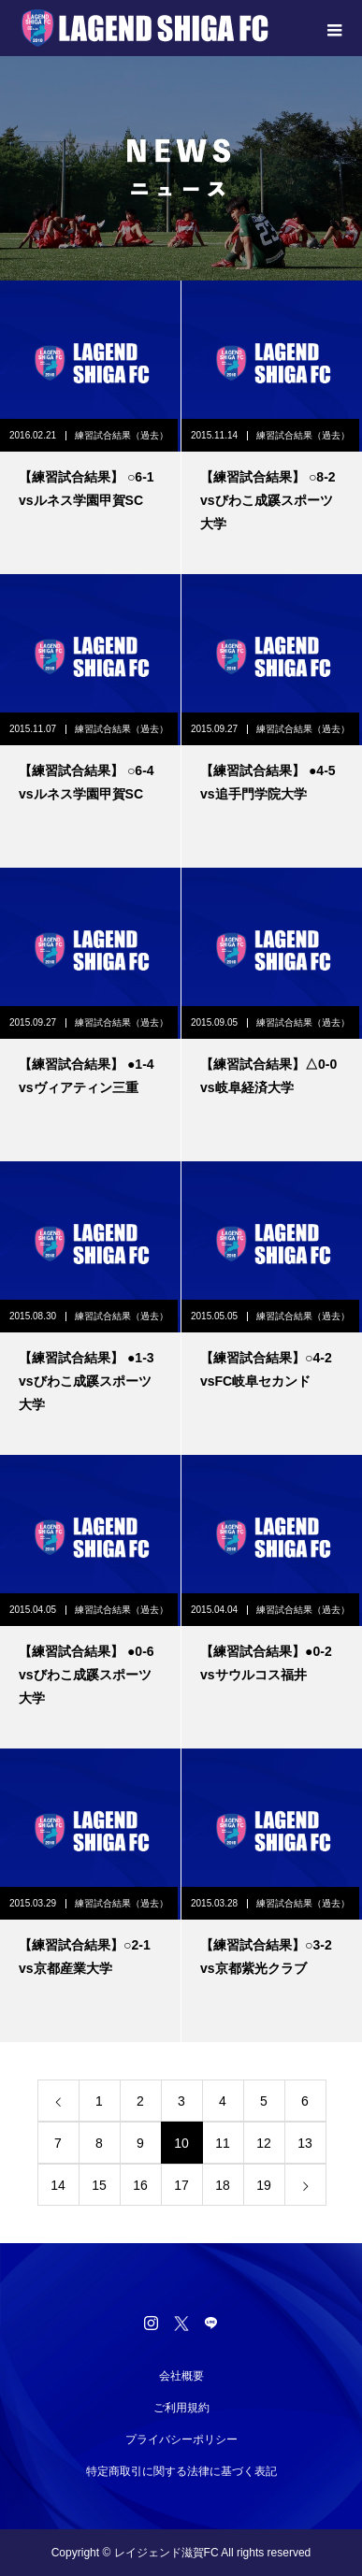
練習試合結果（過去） (121, 435)
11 (222, 2143)
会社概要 (181, 2375)
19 (263, 2185)
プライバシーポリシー (181, 2439)
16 (140, 2185)
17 (181, 2185)
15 (99, 2185)
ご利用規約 (181, 2407)
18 (222, 2185)
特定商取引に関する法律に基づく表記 (181, 2471)
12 (263, 2143)
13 (304, 2143)
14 (58, 2185)
